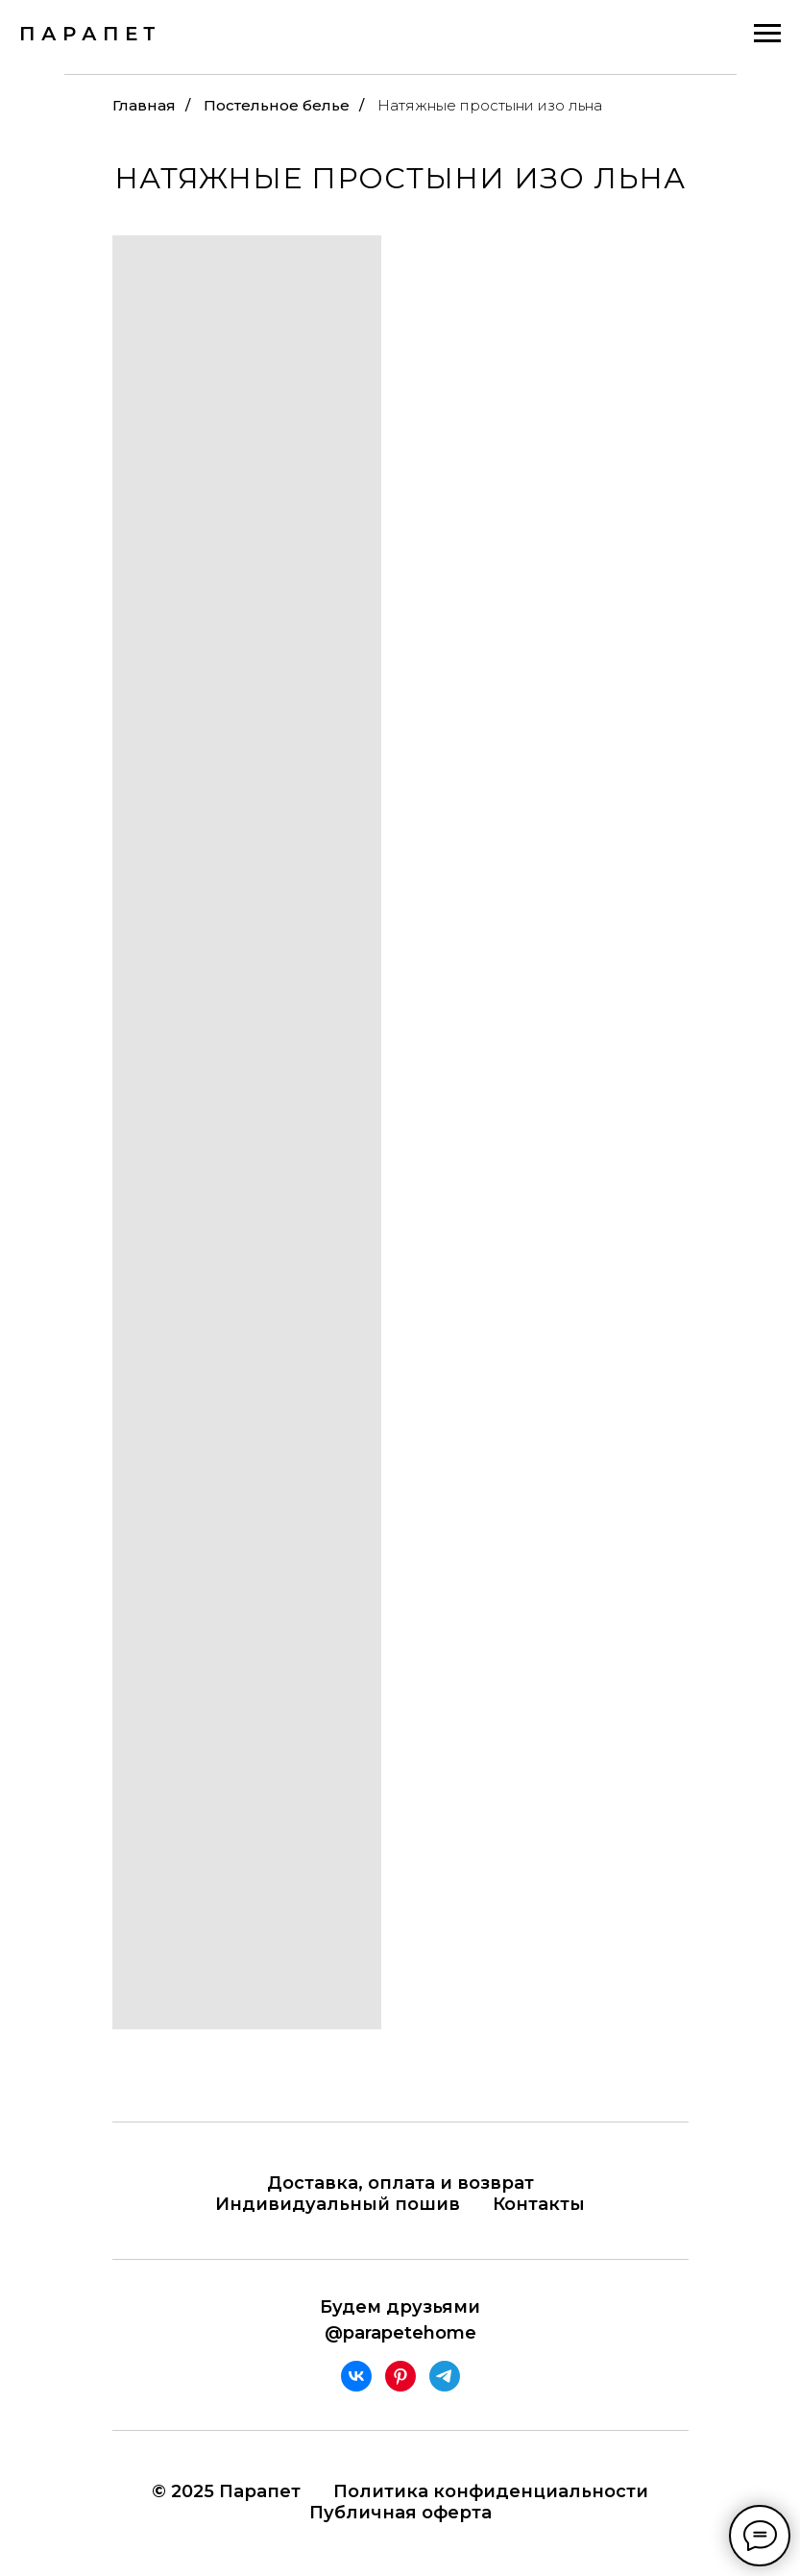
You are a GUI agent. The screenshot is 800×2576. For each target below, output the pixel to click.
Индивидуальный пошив (337, 2204)
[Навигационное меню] (767, 33)
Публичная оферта (400, 2512)
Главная (144, 105)
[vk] (356, 2376)
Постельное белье (277, 105)
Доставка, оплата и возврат (400, 2183)
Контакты (539, 2204)
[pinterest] (400, 2376)
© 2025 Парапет (226, 2491)
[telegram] (444, 2376)
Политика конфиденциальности (490, 2491)
